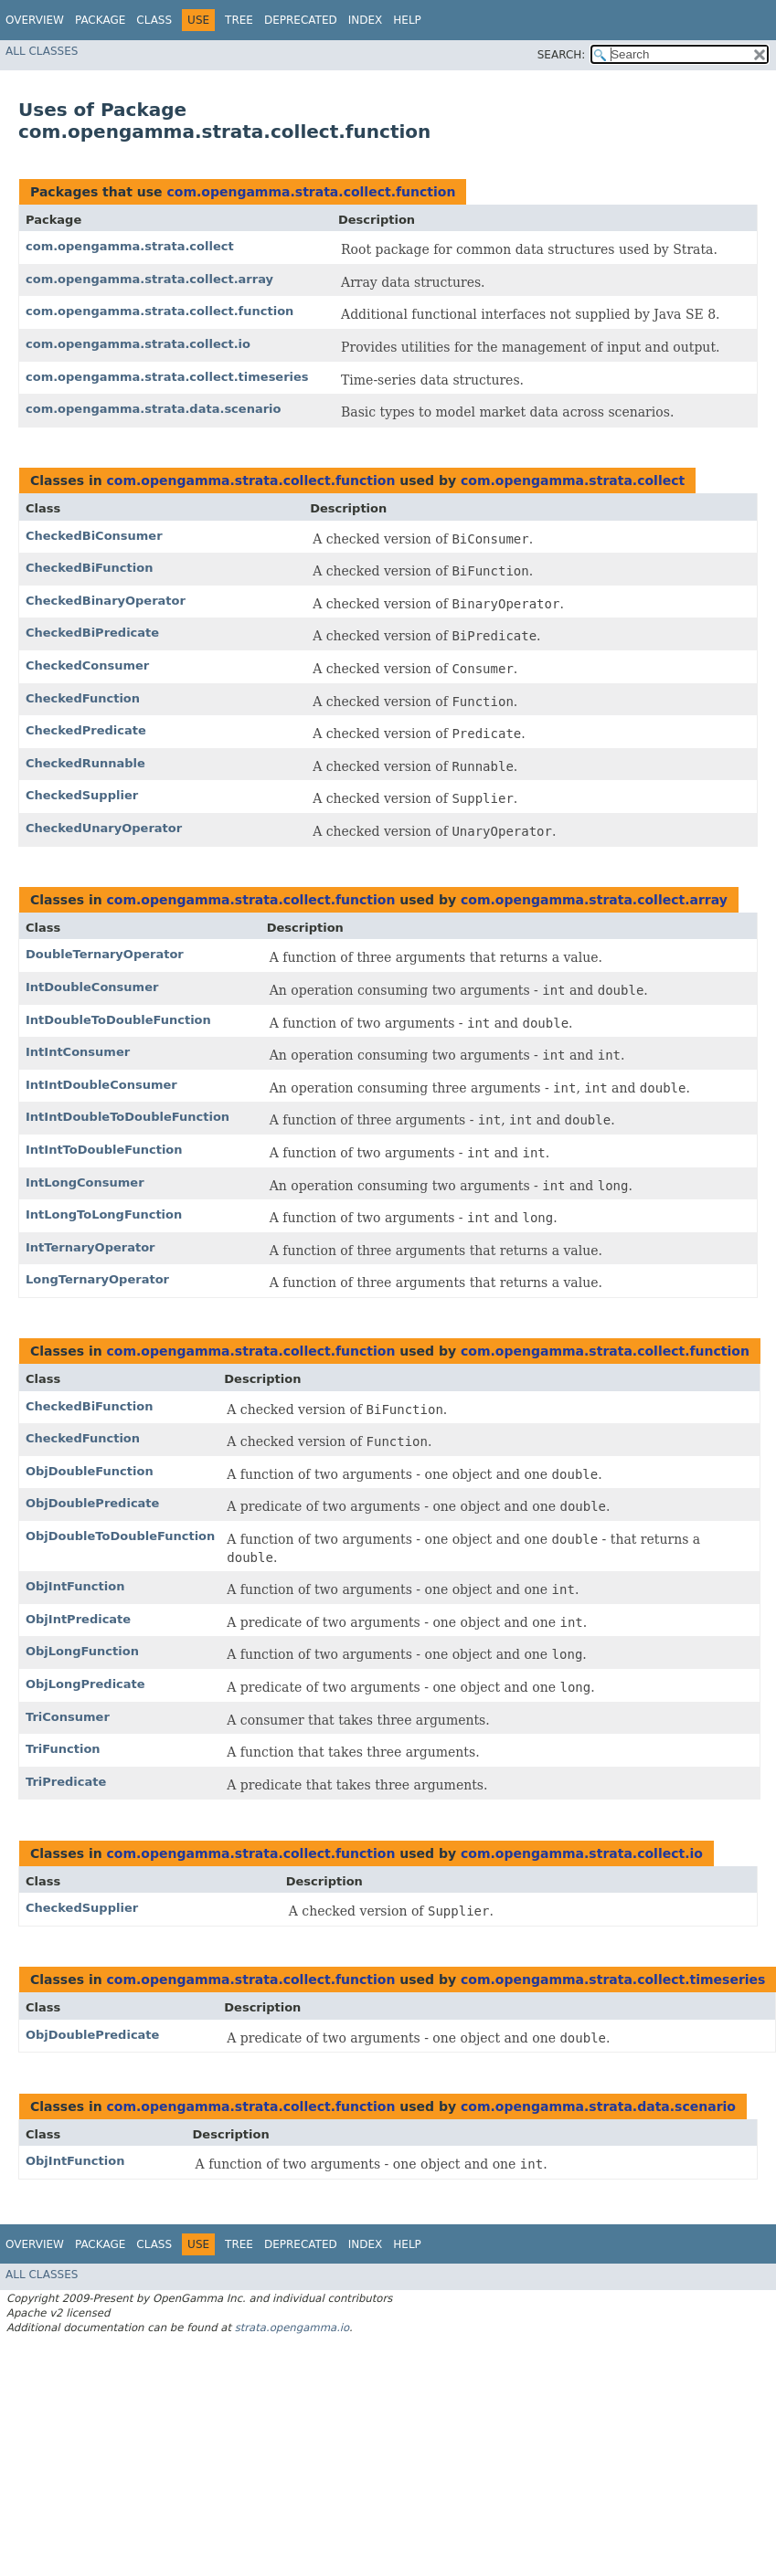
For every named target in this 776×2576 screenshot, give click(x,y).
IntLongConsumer (85, 1182)
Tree (239, 20)
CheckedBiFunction (89, 568)
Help (407, 20)
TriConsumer (68, 1717)
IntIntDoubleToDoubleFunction (127, 1117)
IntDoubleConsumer (92, 987)
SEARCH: (561, 54)
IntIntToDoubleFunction (104, 1149)
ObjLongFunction (82, 1651)
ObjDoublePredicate (92, 1503)
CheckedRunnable (85, 763)
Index (365, 20)
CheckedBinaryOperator (106, 600)
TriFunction (63, 1749)
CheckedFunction (83, 698)
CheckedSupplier (82, 795)
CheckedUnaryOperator (104, 828)
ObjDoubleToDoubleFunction (120, 1536)
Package (100, 20)
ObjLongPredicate (85, 1684)
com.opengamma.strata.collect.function (310, 192)
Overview (34, 20)
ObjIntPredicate (78, 1619)
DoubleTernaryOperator (105, 954)
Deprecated (300, 20)
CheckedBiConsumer (94, 536)
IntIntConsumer (78, 1052)
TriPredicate (66, 1782)
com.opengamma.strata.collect (130, 246)
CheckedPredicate (86, 730)
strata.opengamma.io (292, 2327)
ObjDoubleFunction (90, 1471)
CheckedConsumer (87, 665)
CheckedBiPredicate (92, 632)
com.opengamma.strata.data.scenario (153, 409)
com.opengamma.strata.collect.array (149, 279)
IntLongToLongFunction (104, 1214)
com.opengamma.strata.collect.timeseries (167, 377)
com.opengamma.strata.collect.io (138, 344)
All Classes (41, 51)
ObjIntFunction (75, 1586)
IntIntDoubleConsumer (101, 1085)
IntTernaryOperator (90, 1247)
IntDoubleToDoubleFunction (118, 1020)
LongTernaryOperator (97, 1279)
